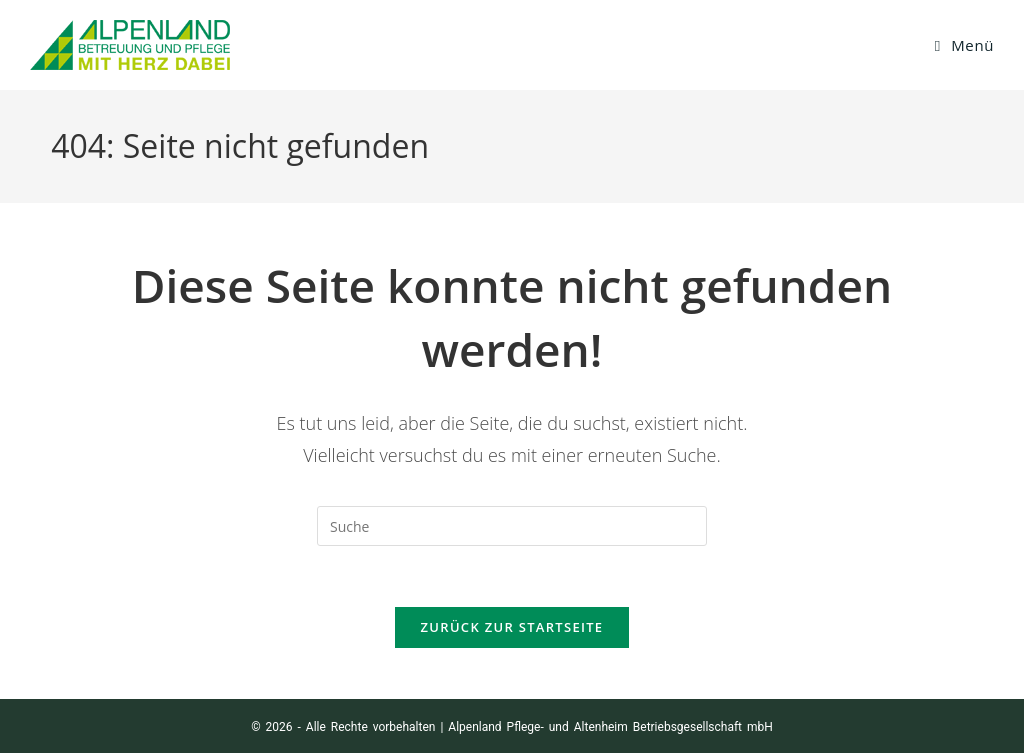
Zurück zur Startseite (512, 627)
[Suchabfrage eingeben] (512, 526)
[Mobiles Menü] (964, 45)
